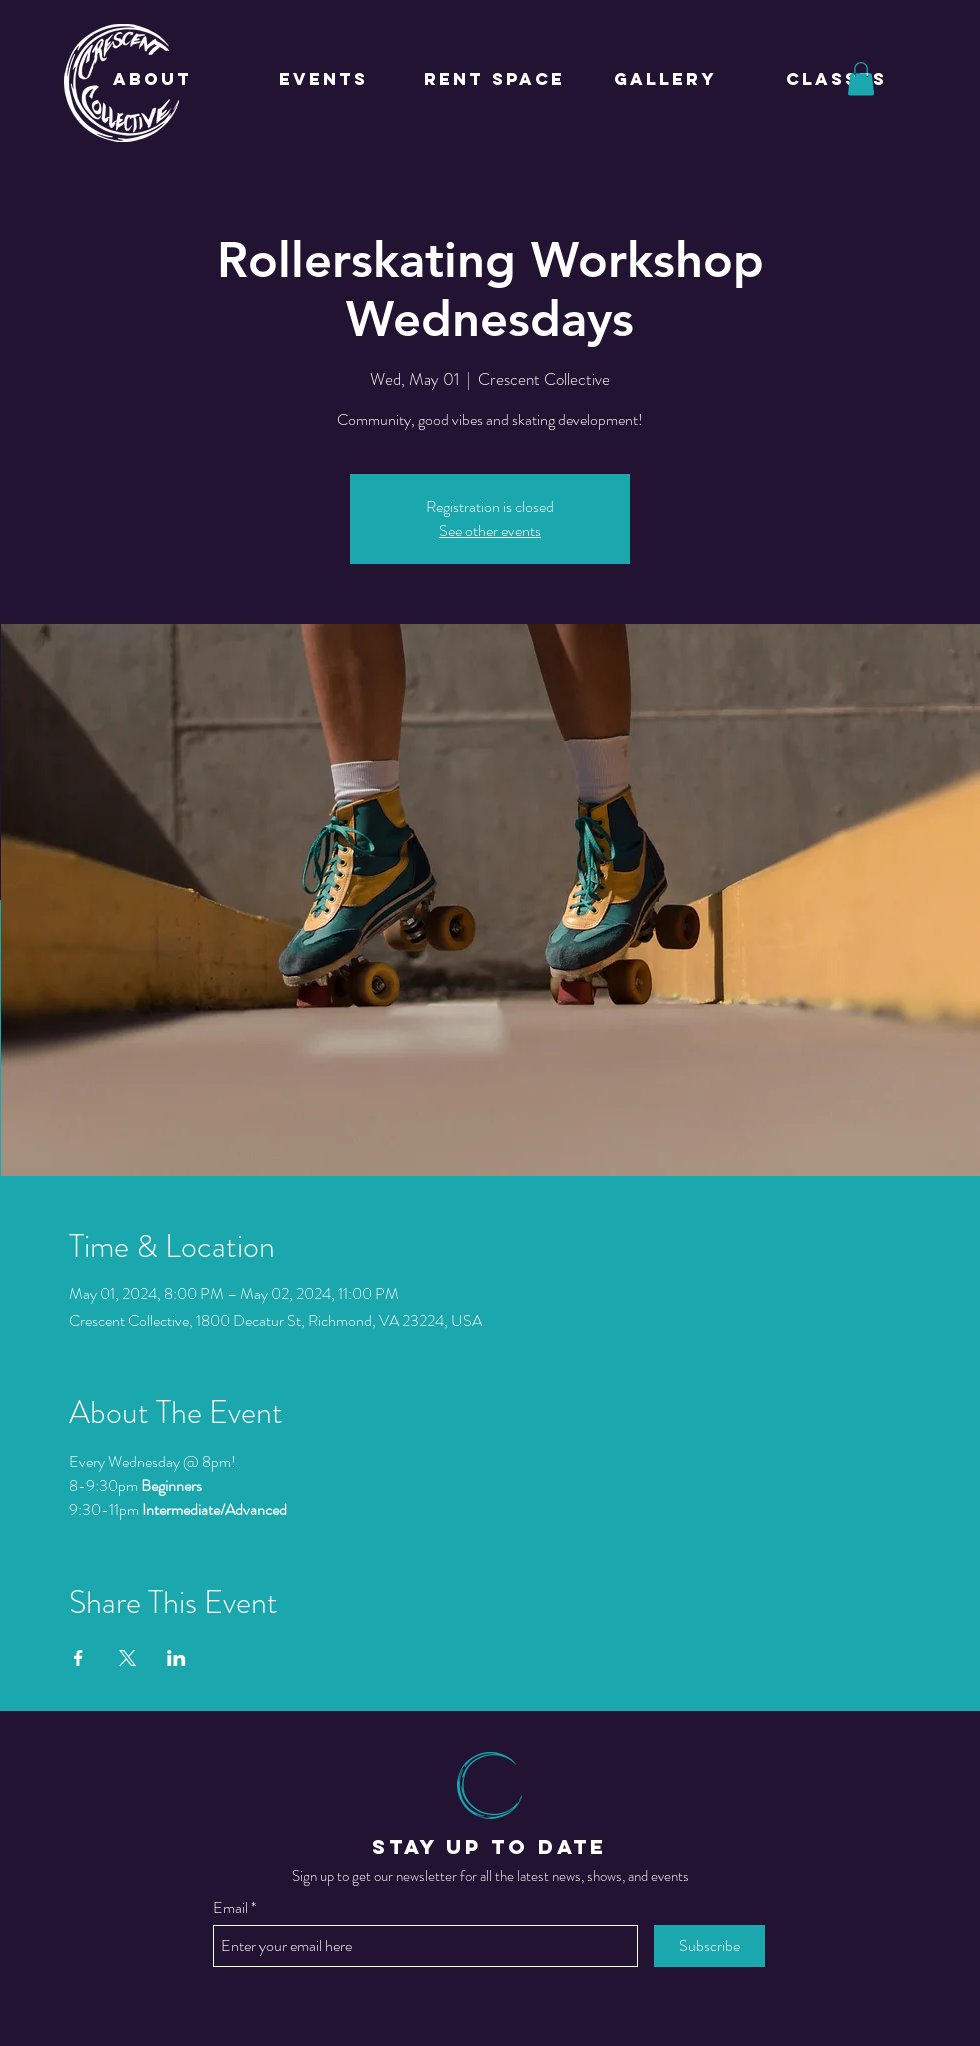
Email (230, 1908)
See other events (490, 530)
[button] (861, 78)
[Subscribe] (709, 1946)
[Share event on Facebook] (78, 1658)
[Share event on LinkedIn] (176, 1658)
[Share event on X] (127, 1658)
